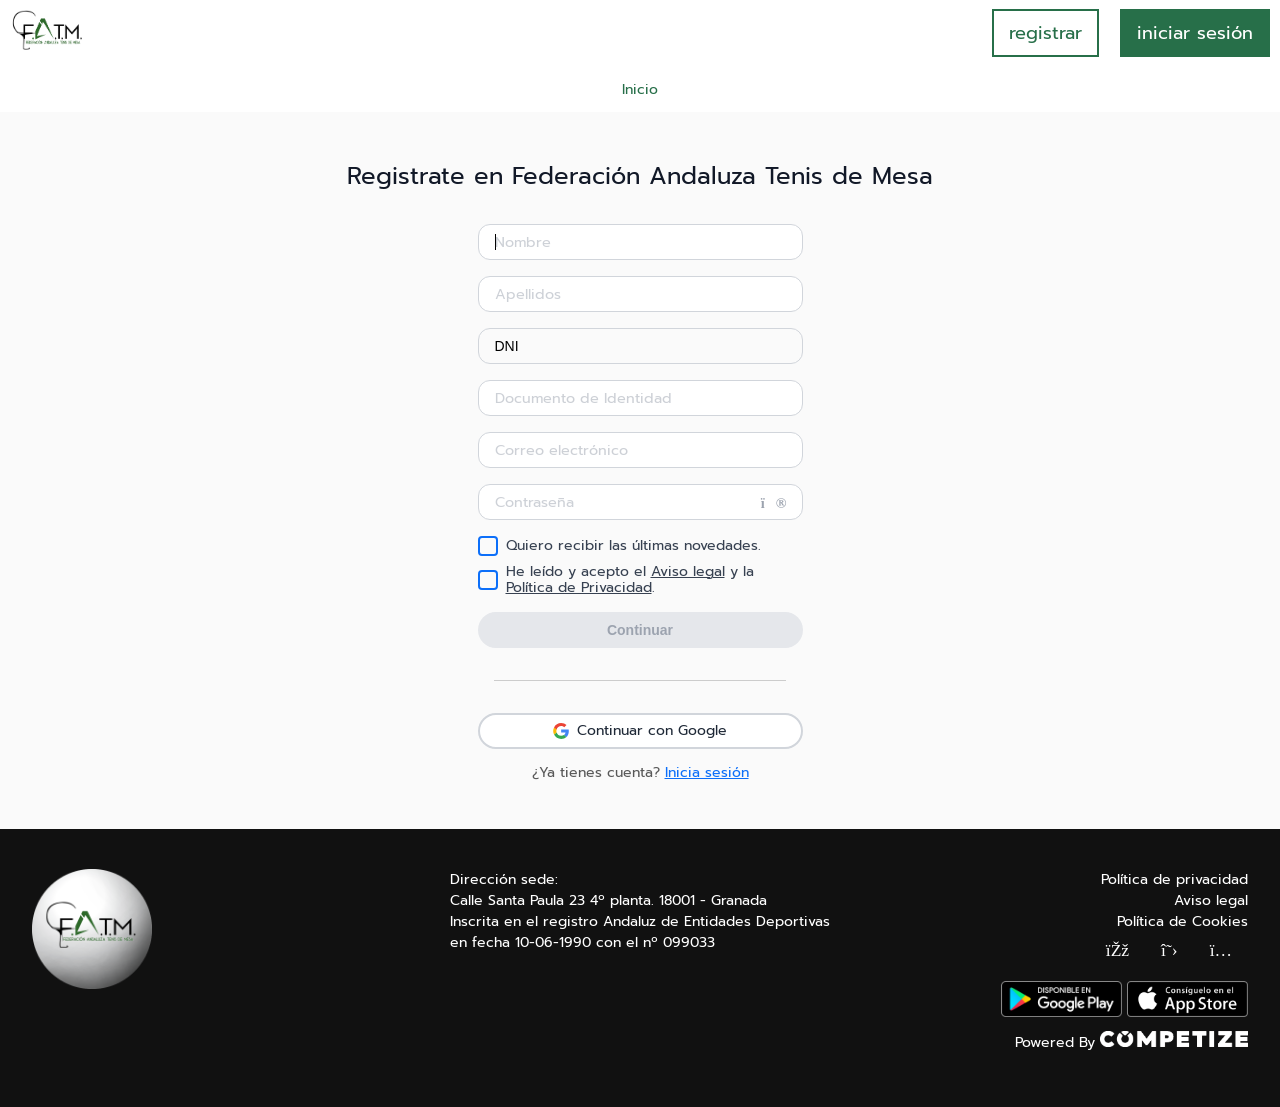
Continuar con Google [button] (640, 730)
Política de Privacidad (579, 587)
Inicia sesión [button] (707, 772)
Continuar (640, 630)
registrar (1045, 33)
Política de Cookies (1182, 921)
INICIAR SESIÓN (1195, 33)
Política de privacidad (1174, 879)
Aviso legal (688, 571)
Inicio (640, 89)
